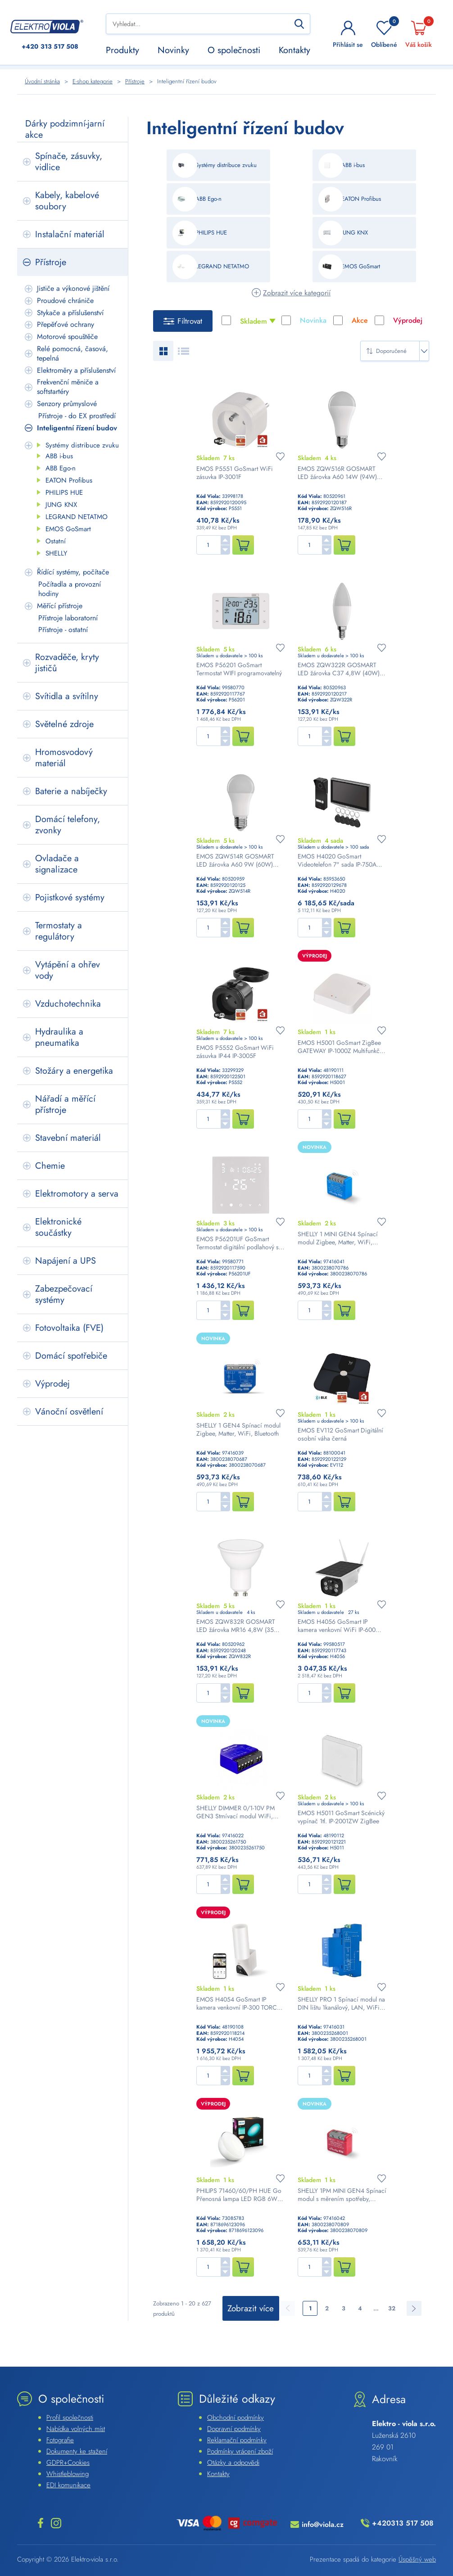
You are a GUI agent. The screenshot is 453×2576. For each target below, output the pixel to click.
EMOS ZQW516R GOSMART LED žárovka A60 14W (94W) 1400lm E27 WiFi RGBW (337, 473)
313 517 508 (50, 46)
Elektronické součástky (58, 1227)
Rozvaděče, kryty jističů (67, 663)
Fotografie (60, 2440)
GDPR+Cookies (68, 2463)
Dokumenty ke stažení (76, 2451)
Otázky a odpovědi (233, 2463)
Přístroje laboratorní (68, 618)
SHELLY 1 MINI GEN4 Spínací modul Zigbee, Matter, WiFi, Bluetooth (338, 1238)
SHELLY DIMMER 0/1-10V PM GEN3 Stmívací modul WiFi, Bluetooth (235, 1812)
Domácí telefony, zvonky (67, 825)
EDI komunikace (68, 2485)
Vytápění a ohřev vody (67, 970)
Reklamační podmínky (237, 2440)
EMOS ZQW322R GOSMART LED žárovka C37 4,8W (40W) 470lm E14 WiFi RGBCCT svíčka (341, 669)
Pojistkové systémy (69, 897)
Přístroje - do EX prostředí (77, 416)
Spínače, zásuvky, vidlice (68, 161)
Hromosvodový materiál (64, 758)
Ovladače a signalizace (57, 864)
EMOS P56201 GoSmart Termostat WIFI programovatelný (239, 669)
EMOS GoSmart (68, 529)
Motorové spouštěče (67, 336)
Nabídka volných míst (75, 2429)
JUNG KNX (61, 505)
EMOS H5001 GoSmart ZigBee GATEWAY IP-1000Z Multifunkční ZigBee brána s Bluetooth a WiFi (341, 1047)
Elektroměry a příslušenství (76, 370)
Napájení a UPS (65, 1260)
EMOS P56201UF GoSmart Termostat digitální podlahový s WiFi (237, 1243)
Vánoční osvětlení (69, 1411)
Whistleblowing (67, 2474)
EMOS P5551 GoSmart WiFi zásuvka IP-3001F (234, 473)
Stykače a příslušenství (70, 312)
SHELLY (56, 553)
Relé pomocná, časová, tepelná (72, 353)
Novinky (173, 50)
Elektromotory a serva (76, 1193)
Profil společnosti (69, 2417)
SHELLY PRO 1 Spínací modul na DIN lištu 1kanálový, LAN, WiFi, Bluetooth (341, 2003)
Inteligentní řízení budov (77, 428)
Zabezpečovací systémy (63, 1294)
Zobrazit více (250, 2308)
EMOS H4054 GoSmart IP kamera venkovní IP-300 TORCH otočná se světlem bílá (238, 2003)
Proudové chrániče (65, 300)
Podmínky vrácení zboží (240, 2451)
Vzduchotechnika (68, 1003)
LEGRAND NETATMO (76, 517)
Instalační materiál (69, 234)
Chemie (50, 1165)
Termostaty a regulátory (58, 931)
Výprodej (52, 1383)
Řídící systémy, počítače (73, 572)
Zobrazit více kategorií (297, 293)
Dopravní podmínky (234, 2429)
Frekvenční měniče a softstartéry (68, 387)
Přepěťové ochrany (65, 324)
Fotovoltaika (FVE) (69, 1327)
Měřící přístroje (59, 606)
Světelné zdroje (64, 724)
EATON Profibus (68, 480)
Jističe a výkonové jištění (73, 288)
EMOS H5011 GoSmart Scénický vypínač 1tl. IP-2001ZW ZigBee (341, 1817)
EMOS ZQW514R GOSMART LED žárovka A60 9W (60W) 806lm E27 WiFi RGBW (235, 860)
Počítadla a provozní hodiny (69, 589)
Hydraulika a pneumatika (59, 1037)
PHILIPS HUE (64, 492)
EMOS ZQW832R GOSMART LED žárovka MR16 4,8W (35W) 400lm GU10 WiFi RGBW (239, 1626)
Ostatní (55, 541)
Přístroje (50, 262)
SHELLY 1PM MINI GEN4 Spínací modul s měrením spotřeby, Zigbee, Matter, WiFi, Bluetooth (342, 2195)
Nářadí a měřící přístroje (65, 1104)
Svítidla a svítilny (66, 696)
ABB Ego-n (60, 468)
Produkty (122, 50)
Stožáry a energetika (74, 1070)
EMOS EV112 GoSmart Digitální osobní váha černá (340, 1434)
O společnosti (234, 50)
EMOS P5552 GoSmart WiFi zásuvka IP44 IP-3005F (235, 1052)
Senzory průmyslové (67, 403)
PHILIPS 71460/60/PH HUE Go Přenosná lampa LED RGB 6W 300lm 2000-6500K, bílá (238, 2195)
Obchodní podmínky (235, 2417)
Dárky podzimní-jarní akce (64, 129)
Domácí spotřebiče (71, 1355)
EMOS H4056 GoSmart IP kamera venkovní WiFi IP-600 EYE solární (337, 1626)
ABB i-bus (59, 456)
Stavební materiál (68, 1137)
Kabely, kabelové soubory (67, 201)
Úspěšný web (417, 2559)
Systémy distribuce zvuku (82, 445)
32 (391, 2308)
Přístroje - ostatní (63, 629)
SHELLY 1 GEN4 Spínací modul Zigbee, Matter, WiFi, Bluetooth (238, 1429)
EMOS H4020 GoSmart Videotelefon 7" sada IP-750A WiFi (337, 860)
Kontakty (294, 50)
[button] (225, 540)
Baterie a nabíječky (71, 791)
